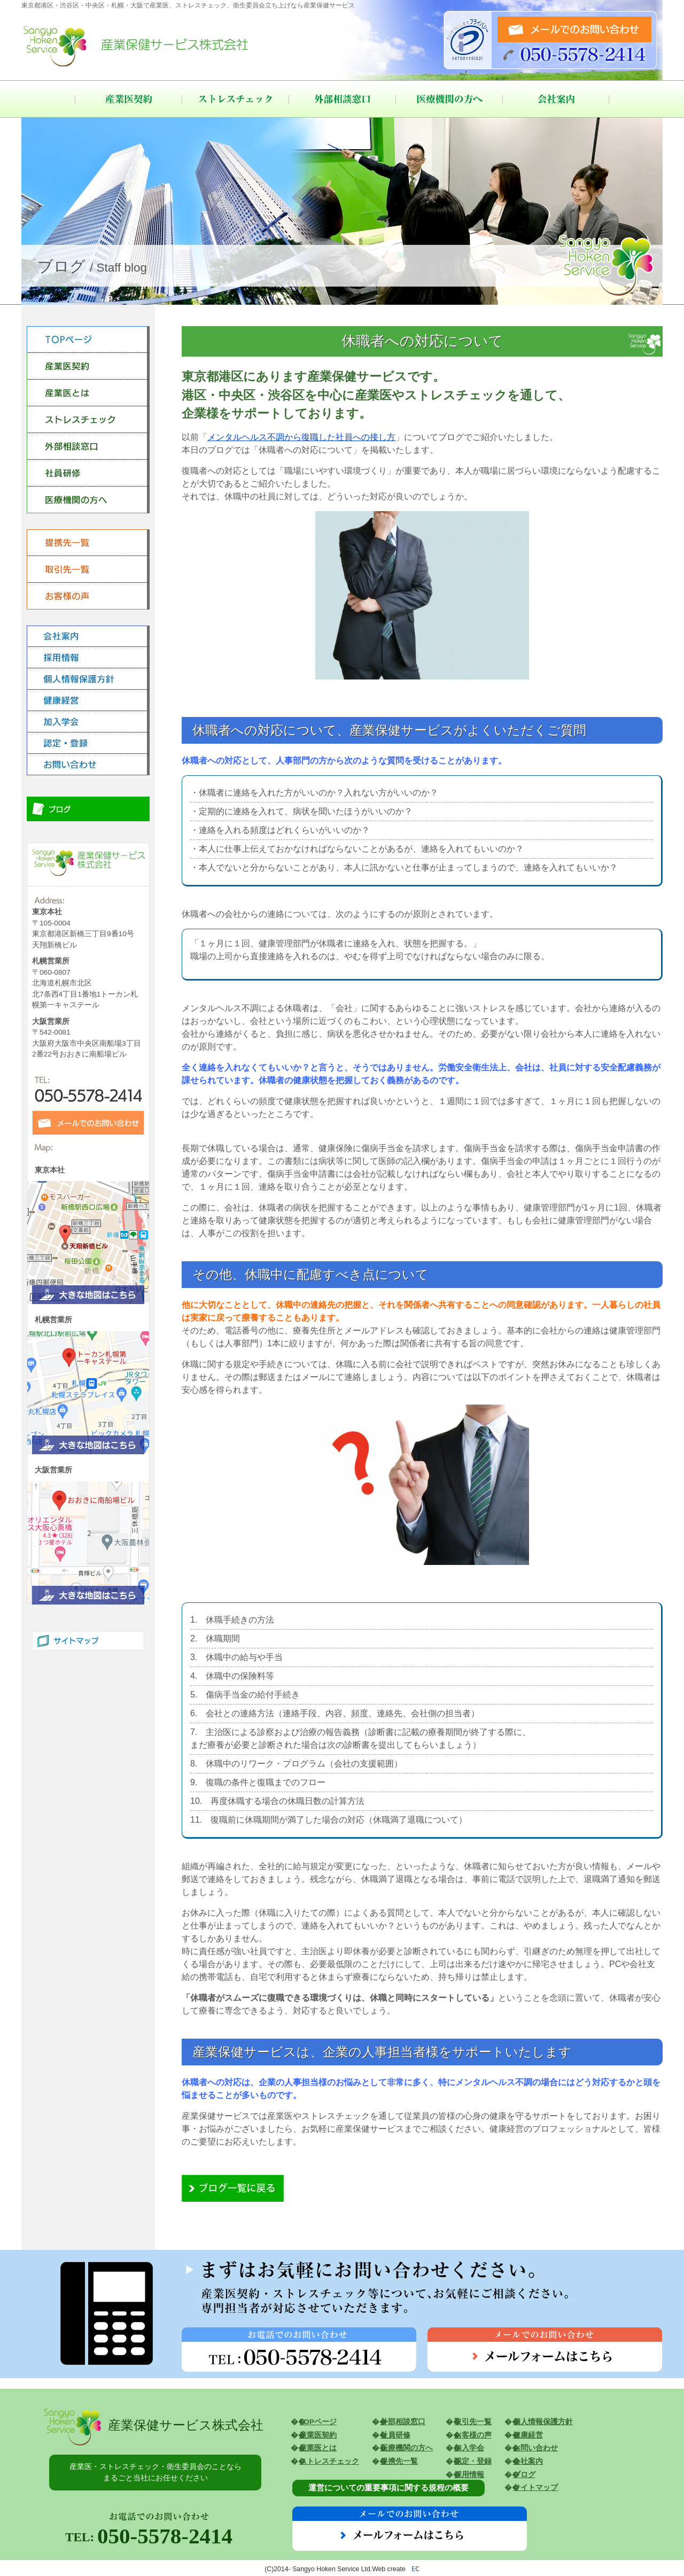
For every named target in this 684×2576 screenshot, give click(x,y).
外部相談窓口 (342, 99)
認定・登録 (473, 2461)
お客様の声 (473, 2435)
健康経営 (528, 2435)
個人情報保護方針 (543, 2422)
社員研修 (395, 2435)
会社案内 (555, 99)
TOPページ (318, 2422)
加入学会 (469, 2448)
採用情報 (469, 2475)
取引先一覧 (473, 2422)
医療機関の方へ (448, 99)
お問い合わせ (535, 2448)
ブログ (524, 2475)
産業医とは (318, 2448)
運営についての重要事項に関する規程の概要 (388, 2487)
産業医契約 (128, 99)
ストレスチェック (235, 99)
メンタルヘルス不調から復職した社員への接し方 (301, 437)
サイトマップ (535, 2488)
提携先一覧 (399, 2461)
